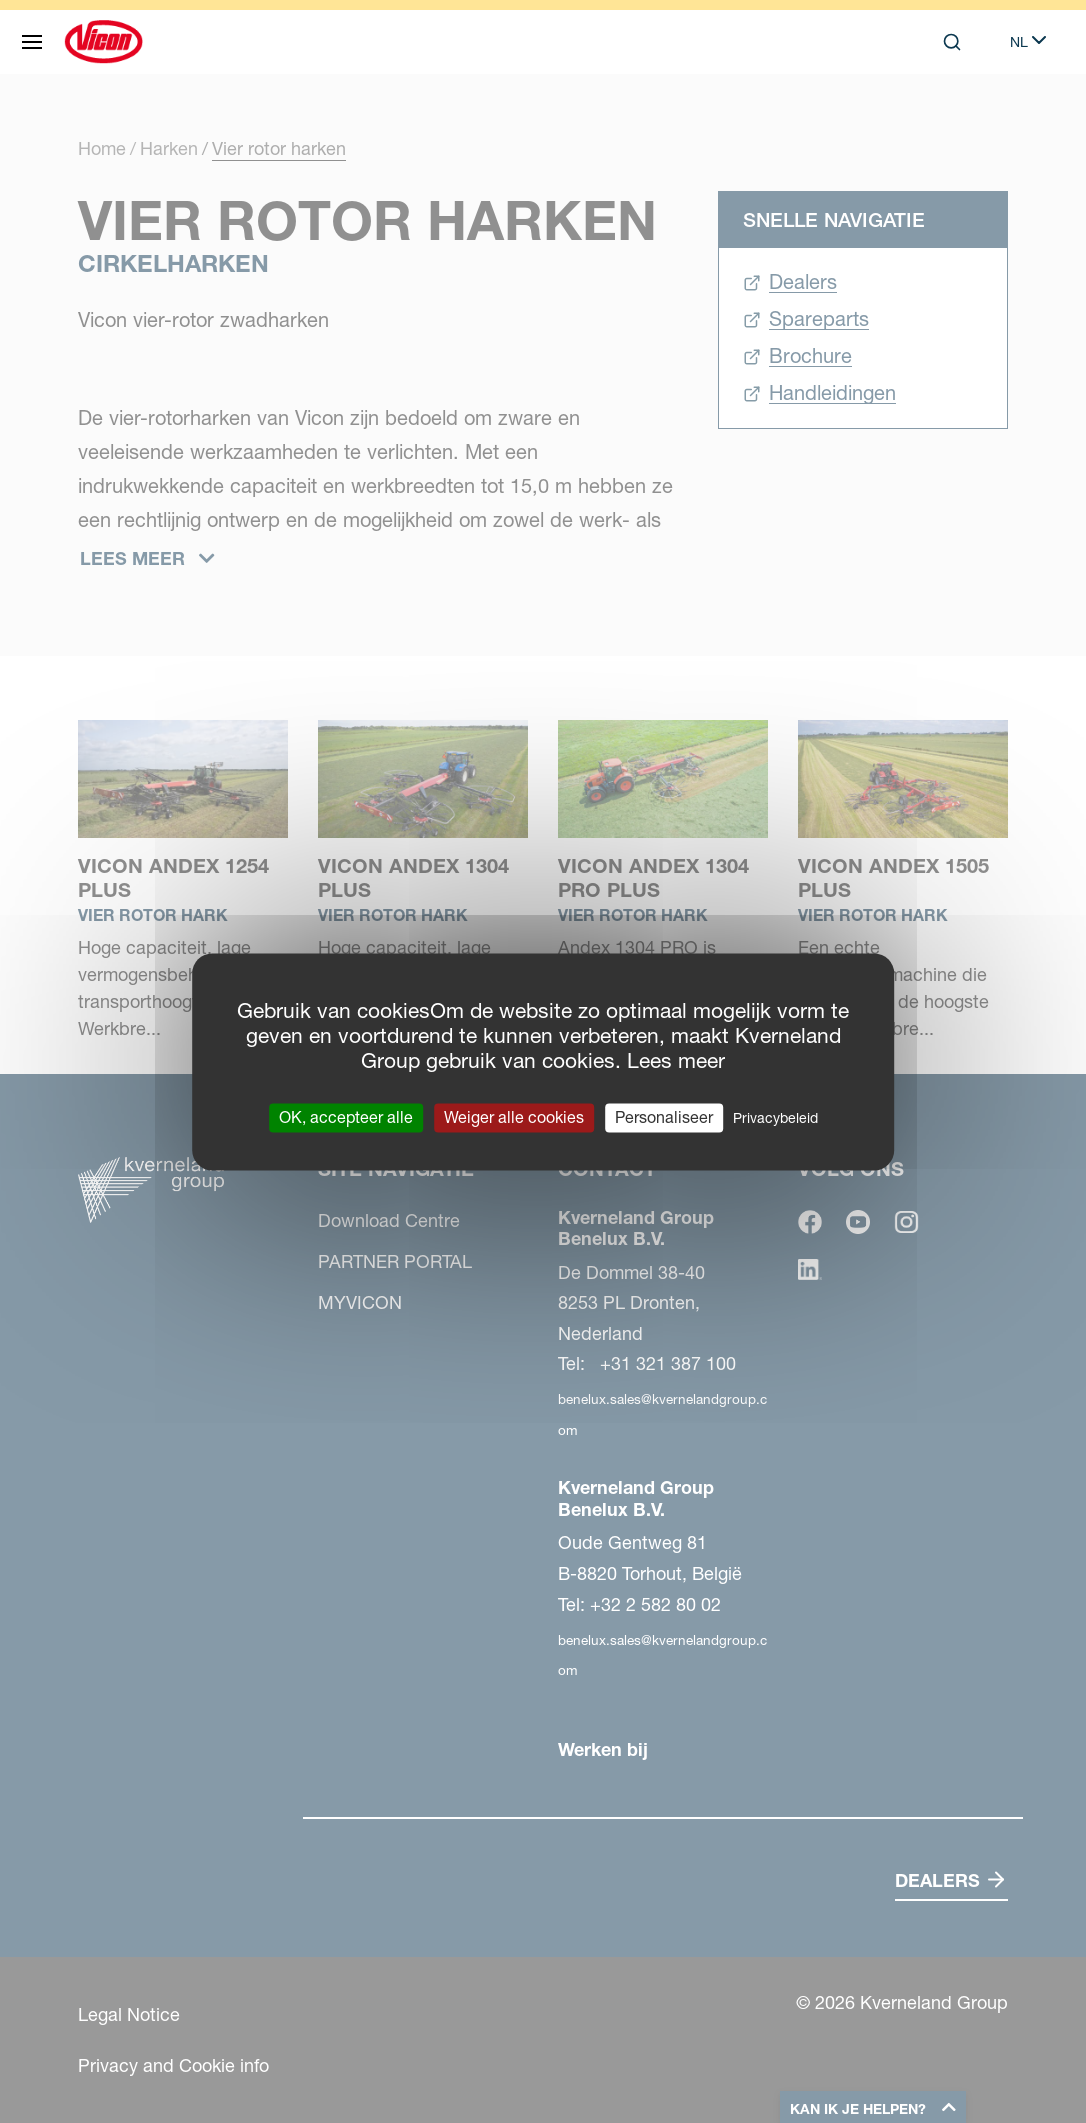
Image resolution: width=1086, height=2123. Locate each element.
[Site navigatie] (32, 42)
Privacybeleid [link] (775, 1118)
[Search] (952, 42)
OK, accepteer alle (346, 1117)
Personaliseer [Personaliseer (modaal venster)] (664, 1117)
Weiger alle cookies (514, 1117)
